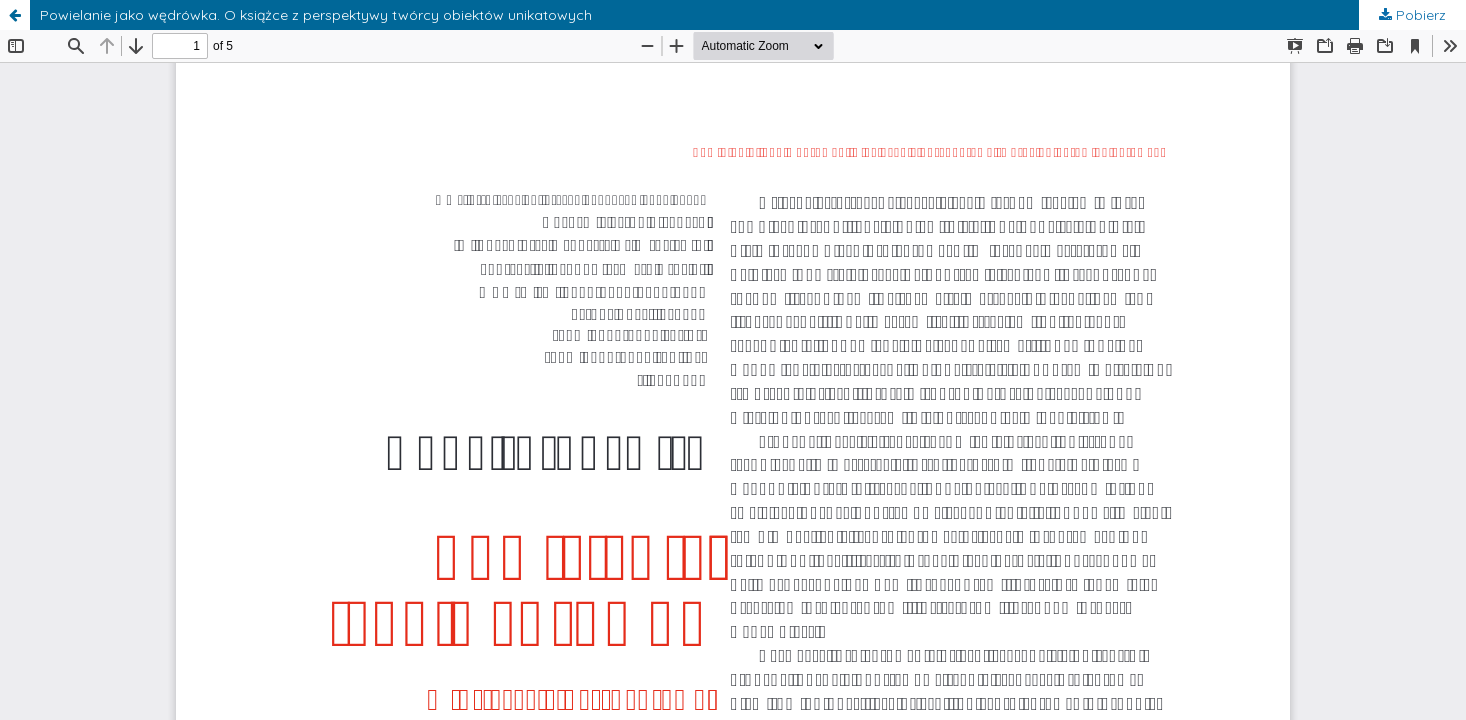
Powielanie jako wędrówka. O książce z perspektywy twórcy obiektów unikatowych (316, 15)
